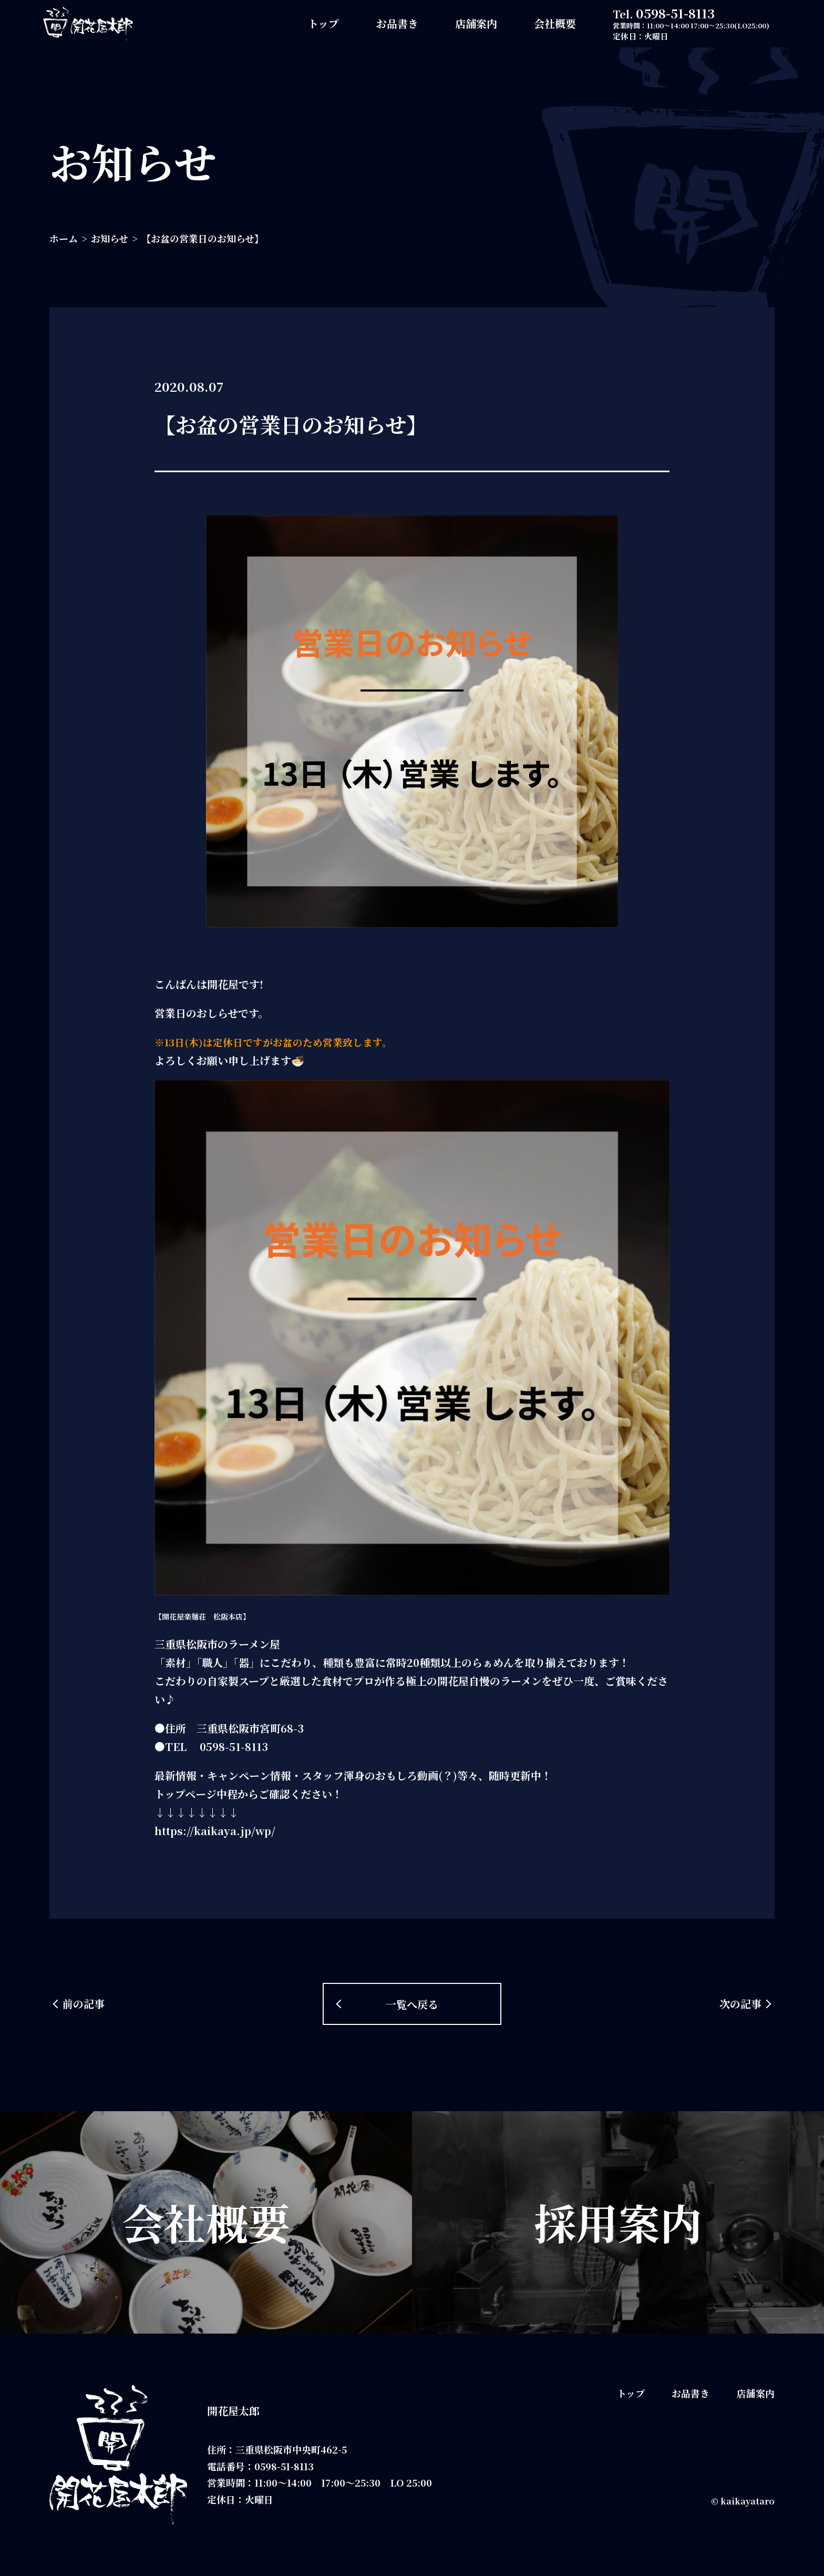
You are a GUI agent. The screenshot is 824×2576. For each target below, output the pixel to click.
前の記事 (84, 2003)
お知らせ (109, 238)
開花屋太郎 (233, 2410)
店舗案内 (476, 23)
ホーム (63, 238)
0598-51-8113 (675, 13)
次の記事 (740, 2003)
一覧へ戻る (412, 2004)
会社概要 (555, 23)
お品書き (397, 23)
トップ (323, 23)
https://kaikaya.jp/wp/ (214, 1830)
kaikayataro (747, 2501)
